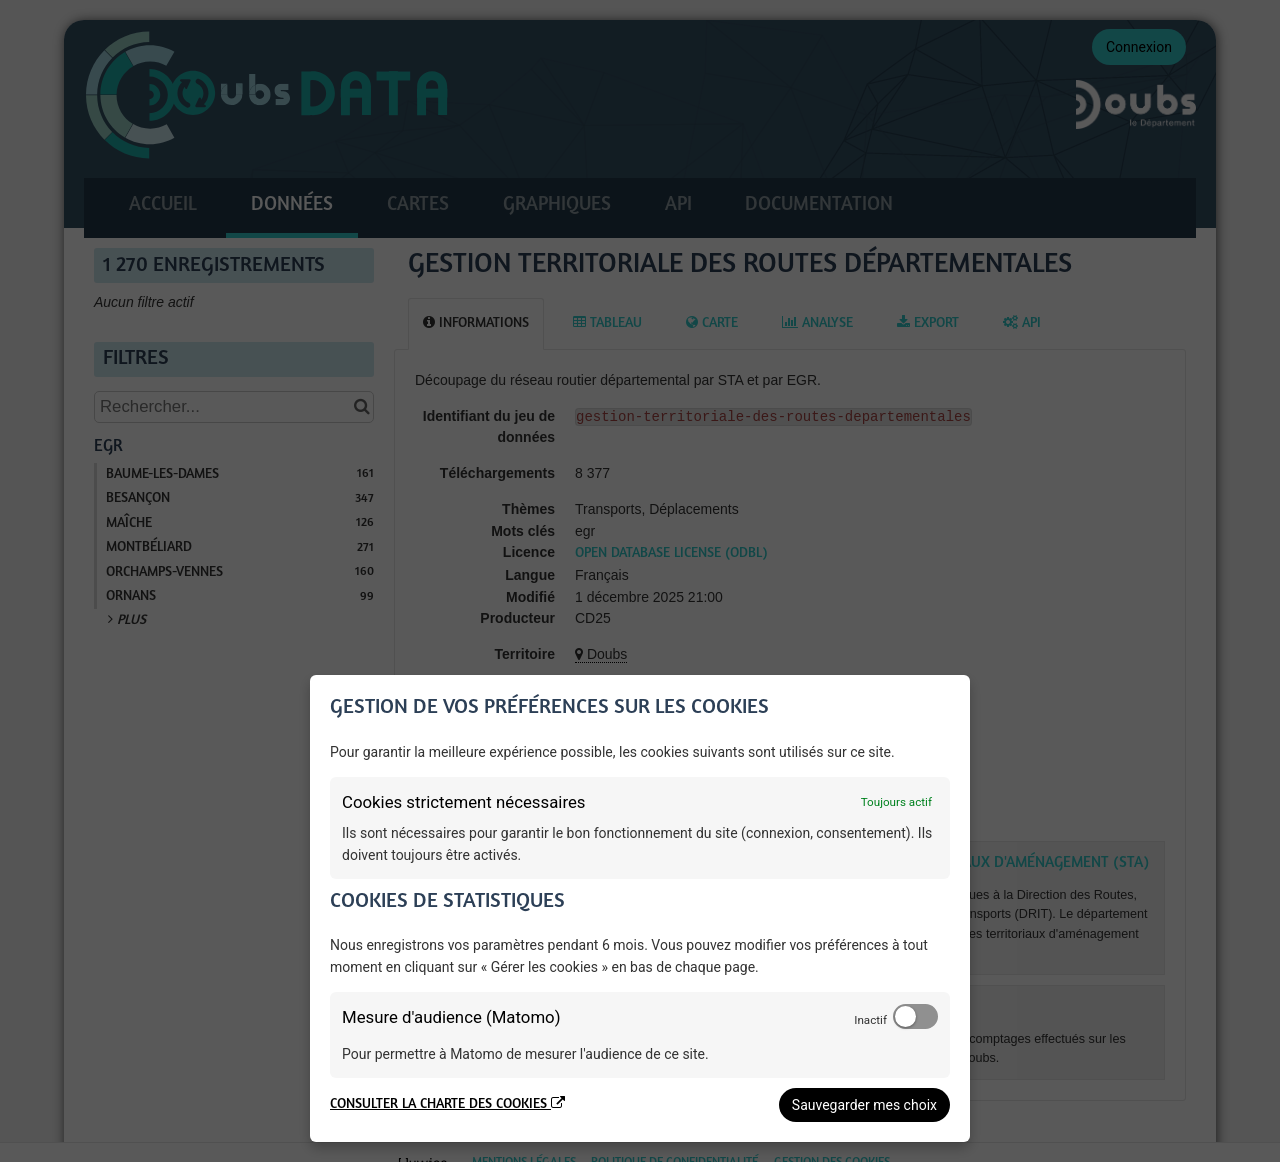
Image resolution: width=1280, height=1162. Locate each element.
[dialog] (640, 908)
